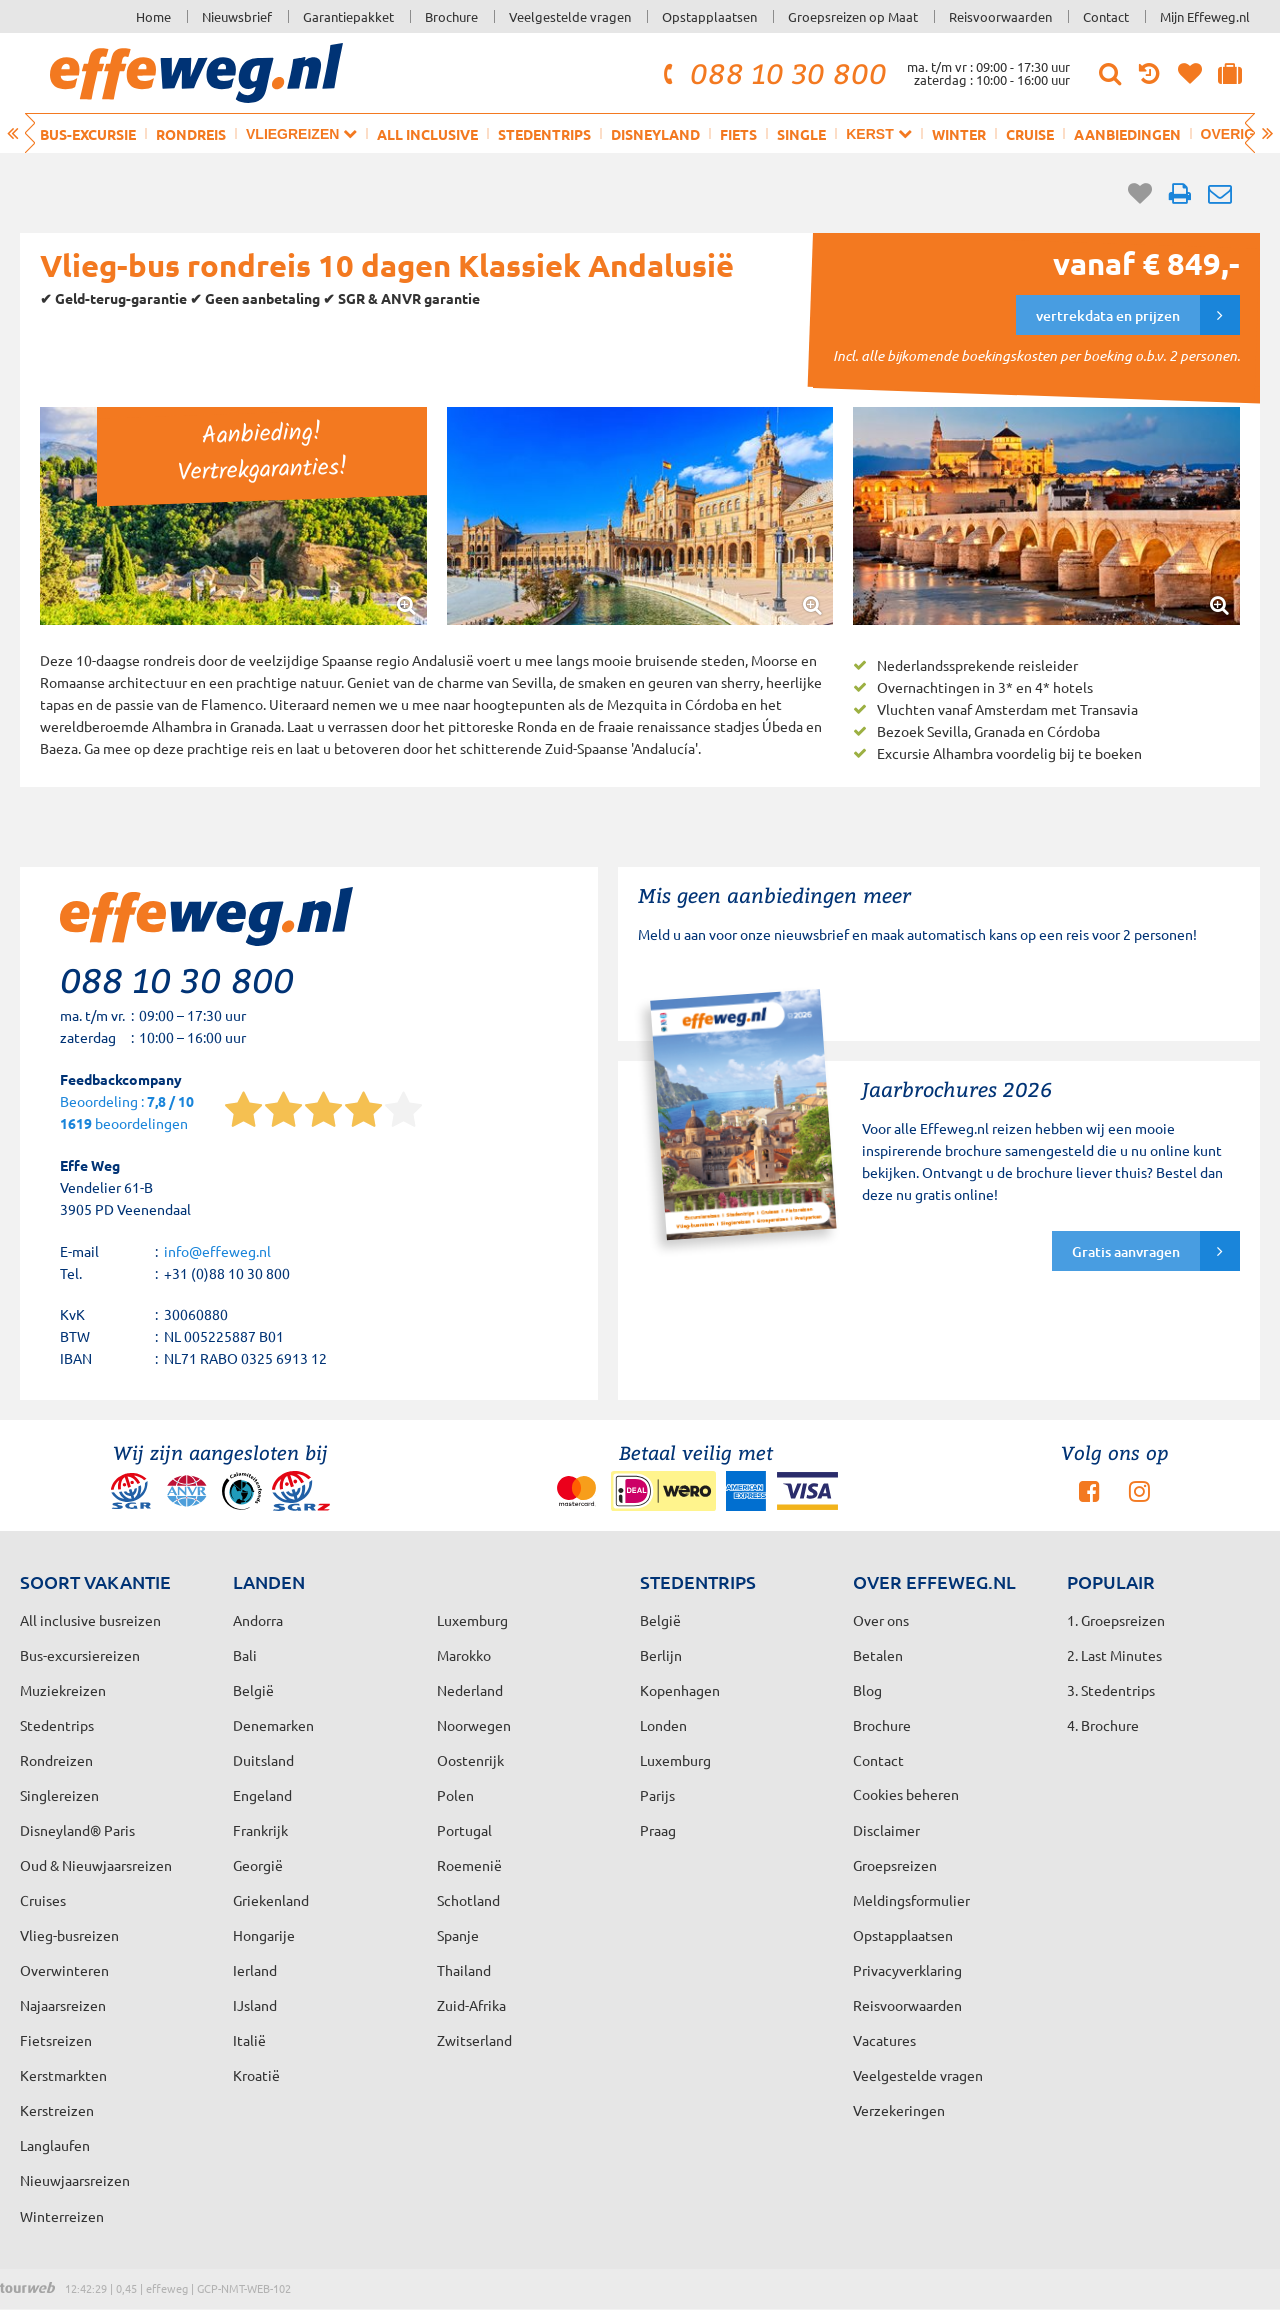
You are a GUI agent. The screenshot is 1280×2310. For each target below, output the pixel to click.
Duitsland (263, 1760)
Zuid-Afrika (471, 2005)
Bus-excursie (88, 134)
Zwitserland (474, 2040)
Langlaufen (55, 2145)
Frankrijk (260, 1830)
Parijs (657, 1795)
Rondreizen (56, 1760)
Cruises (43, 1900)
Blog (867, 1690)
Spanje (458, 1935)
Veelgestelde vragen (570, 16)
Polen (455, 1795)
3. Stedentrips (1111, 1690)
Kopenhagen (680, 1690)
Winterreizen (62, 2216)
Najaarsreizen (63, 2005)
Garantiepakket (348, 16)
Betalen (878, 1655)
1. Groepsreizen (1116, 1620)
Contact (1106, 16)
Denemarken (273, 1725)
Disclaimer (886, 1830)
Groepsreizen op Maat (853, 16)
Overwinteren (64, 1970)
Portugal (464, 1830)
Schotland (468, 1900)
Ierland (255, 1970)
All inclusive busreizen (90, 1620)
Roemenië (469, 1865)
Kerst (878, 133)
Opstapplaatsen (709, 16)
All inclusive (427, 134)
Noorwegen (474, 1725)
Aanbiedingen (1127, 134)
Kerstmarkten (63, 2075)
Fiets (738, 134)
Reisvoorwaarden (1000, 16)
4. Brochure (1103, 1725)
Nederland (470, 1690)
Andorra (258, 1620)
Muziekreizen (63, 1690)
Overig (1237, 133)
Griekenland (271, 1900)
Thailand (464, 1970)
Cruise (1030, 134)
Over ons (881, 1620)
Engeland (262, 1795)
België (253, 1690)
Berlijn (661, 1655)
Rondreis (191, 134)
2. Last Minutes (1114, 1655)
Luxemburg (675, 1760)
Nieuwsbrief (237, 16)
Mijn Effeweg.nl (1205, 16)
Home (153, 16)
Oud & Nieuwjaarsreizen (96, 1865)
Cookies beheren (906, 1794)
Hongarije (264, 1935)
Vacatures (884, 2040)
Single (801, 134)
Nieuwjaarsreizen (75, 2180)
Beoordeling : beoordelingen (127, 1113)
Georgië (258, 1865)
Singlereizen (59, 1795)
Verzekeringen (899, 2110)
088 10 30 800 (772, 73)
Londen (663, 1725)
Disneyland (655, 134)
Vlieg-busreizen (69, 1935)
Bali (245, 1655)
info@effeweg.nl (217, 1251)
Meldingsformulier (911, 1900)
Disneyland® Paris (77, 1830)
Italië (249, 2040)
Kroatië (256, 2075)
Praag (658, 1830)
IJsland (255, 2005)
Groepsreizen (895, 1865)
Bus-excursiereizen (80, 1655)
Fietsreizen (56, 2040)
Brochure (451, 16)
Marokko (464, 1655)
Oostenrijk (470, 1760)
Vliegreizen (301, 133)
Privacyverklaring (907, 1970)
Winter (959, 134)
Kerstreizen (57, 2110)
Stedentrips (544, 134)
